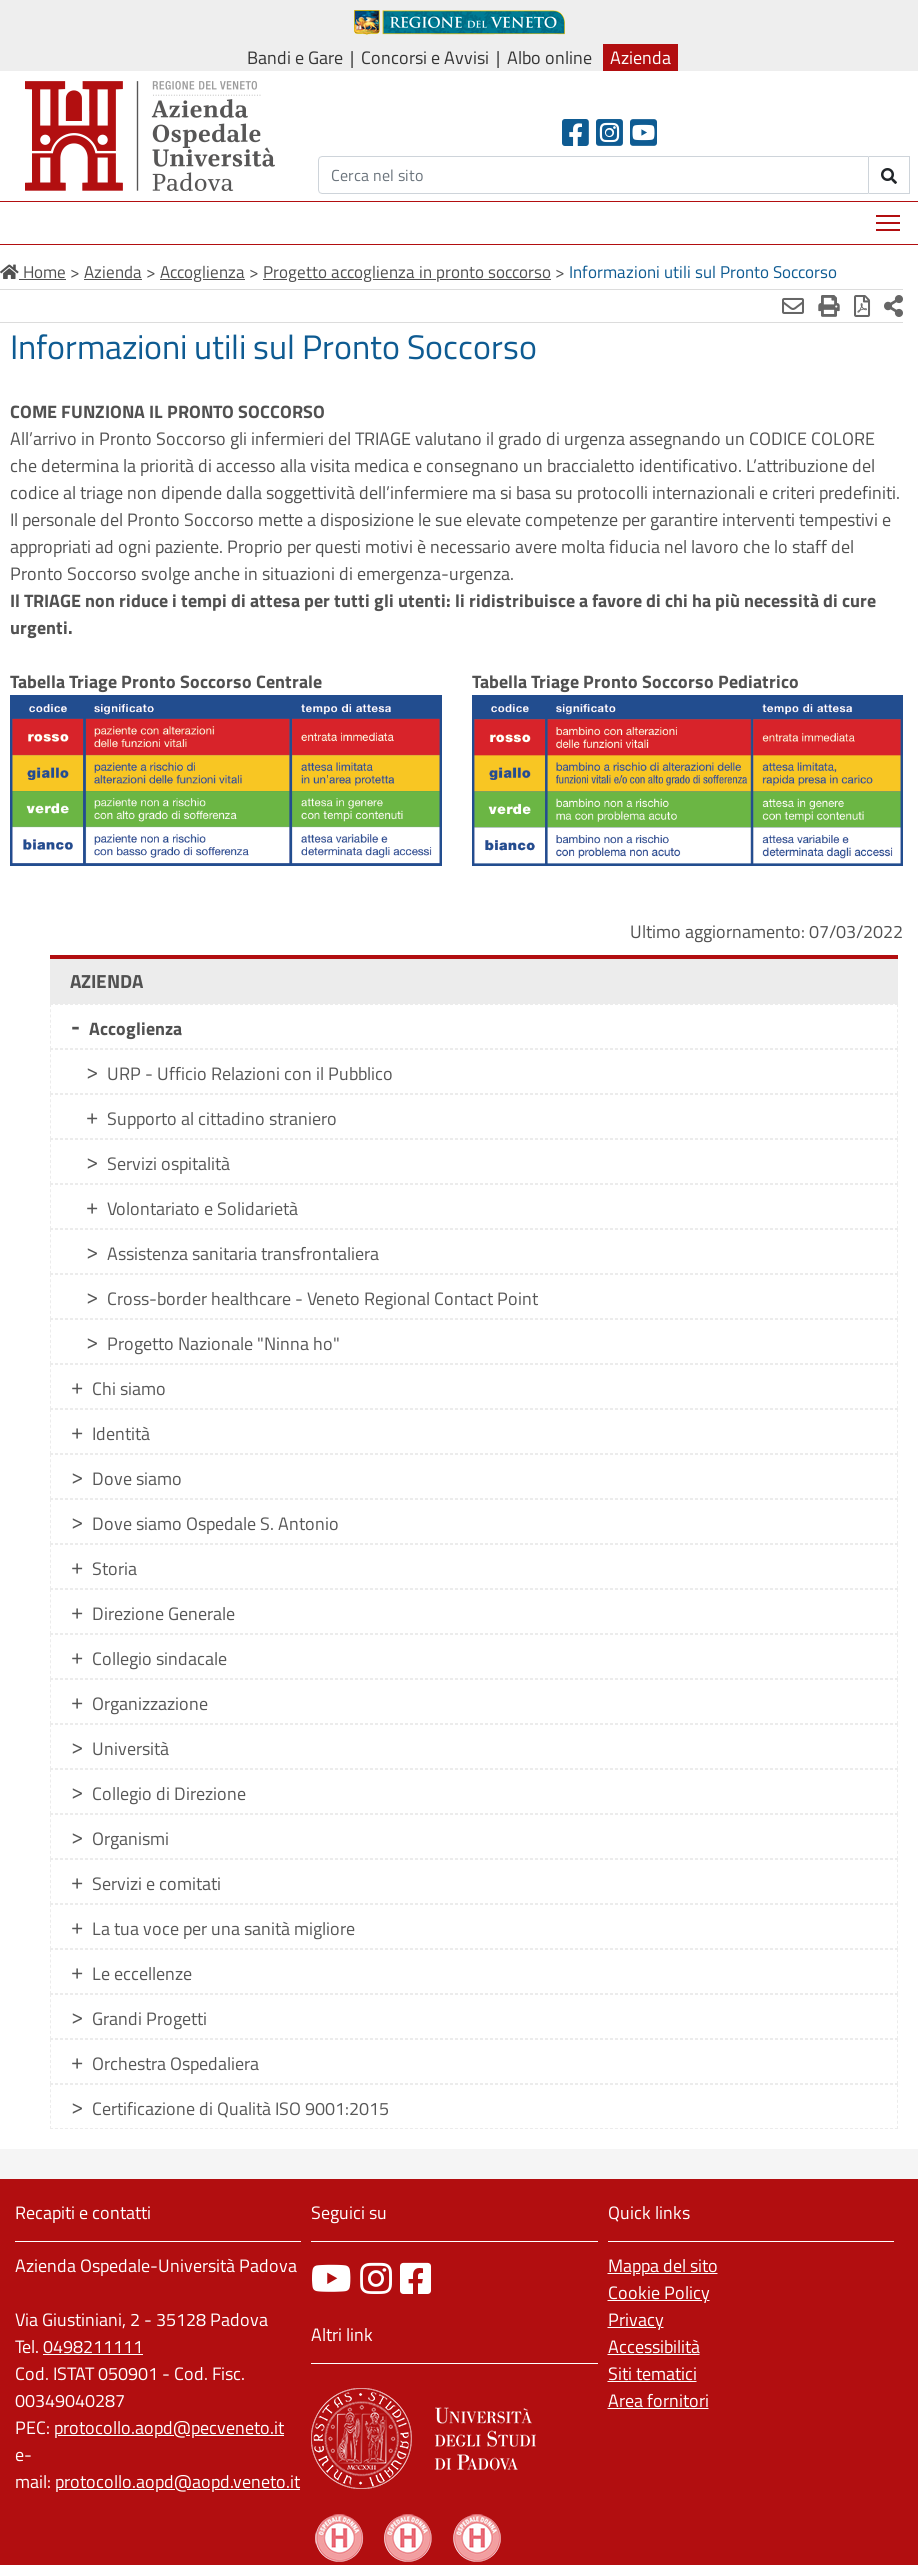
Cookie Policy (659, 2292)
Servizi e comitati (156, 1883)
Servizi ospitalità (168, 1163)
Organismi (130, 1838)
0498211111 (93, 2346)
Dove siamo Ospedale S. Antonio (215, 1523)
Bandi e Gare (295, 57)
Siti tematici (652, 2373)
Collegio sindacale (159, 1658)
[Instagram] (609, 132)
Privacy (636, 2319)
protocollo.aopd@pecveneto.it (169, 2427)
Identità (121, 1433)
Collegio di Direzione (169, 1793)
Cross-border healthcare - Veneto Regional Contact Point (322, 1298)
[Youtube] (643, 132)
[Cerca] (593, 175)
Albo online (549, 57)
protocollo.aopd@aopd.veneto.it (177, 2481)
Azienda (640, 57)
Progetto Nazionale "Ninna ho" (223, 1343)
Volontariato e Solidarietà (202, 1208)
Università (130, 1748)
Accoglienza (135, 1028)
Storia (114, 1568)
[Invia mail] (793, 306)
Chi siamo (129, 1388)
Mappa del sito (663, 2265)
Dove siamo (137, 1478)
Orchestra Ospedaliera (175, 2063)
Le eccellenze (142, 1973)
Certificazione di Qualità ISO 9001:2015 (240, 2108)
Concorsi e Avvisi (425, 57)
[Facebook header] (575, 132)
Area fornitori (658, 2400)
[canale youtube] (331, 2278)
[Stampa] (829, 306)
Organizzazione (150, 1703)
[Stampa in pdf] (862, 306)
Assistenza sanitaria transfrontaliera (243, 1253)
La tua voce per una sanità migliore (223, 1928)
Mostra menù (889, 215)
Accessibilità (654, 2346)
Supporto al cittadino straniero (222, 1118)
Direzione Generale (163, 1613)
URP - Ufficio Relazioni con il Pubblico (250, 1073)
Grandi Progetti (149, 2018)
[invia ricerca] (889, 175)
